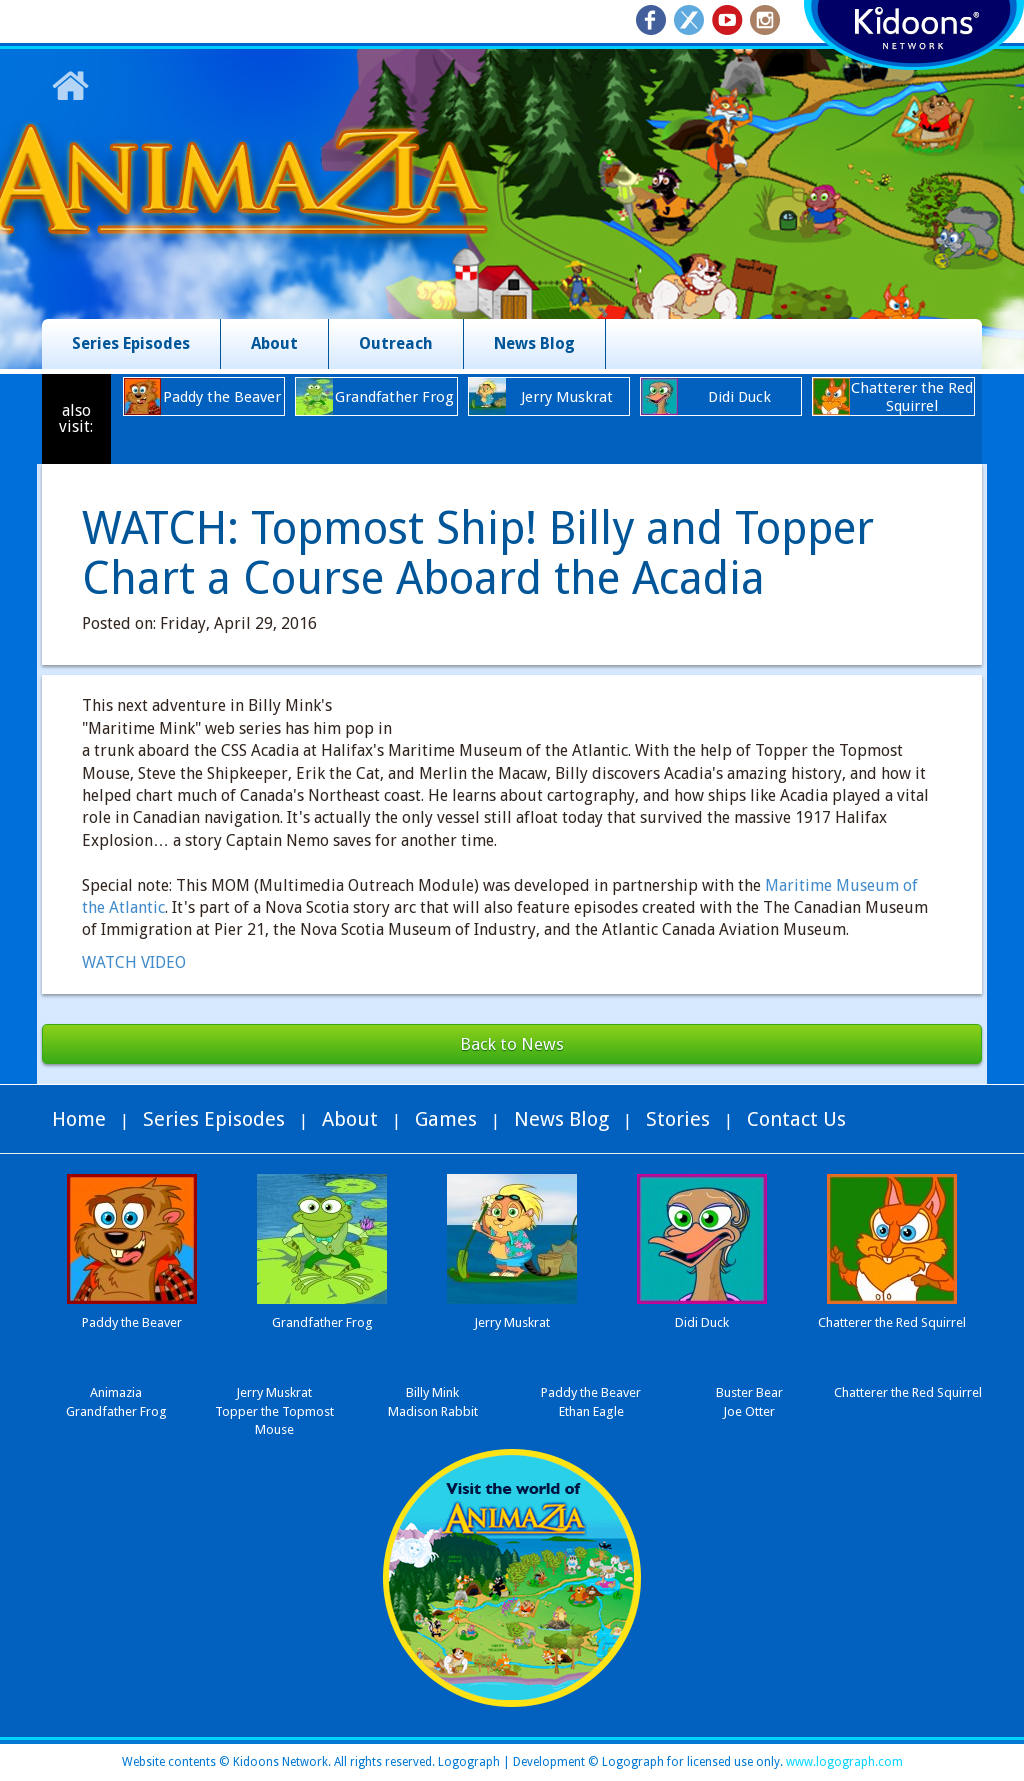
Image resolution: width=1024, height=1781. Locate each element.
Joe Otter (749, 1411)
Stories (678, 1119)
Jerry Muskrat (274, 1392)
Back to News (512, 1044)
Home (79, 1119)
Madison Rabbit (433, 1411)
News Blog (534, 343)
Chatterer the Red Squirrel (908, 1392)
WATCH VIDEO (134, 962)
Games (446, 1119)
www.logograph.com (843, 1762)
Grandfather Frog (116, 1411)
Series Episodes (131, 343)
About (274, 343)
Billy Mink (432, 1392)
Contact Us (796, 1119)
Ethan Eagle (591, 1411)
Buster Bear (749, 1392)
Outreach (396, 343)
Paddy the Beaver (591, 1392)
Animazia (116, 1392)
